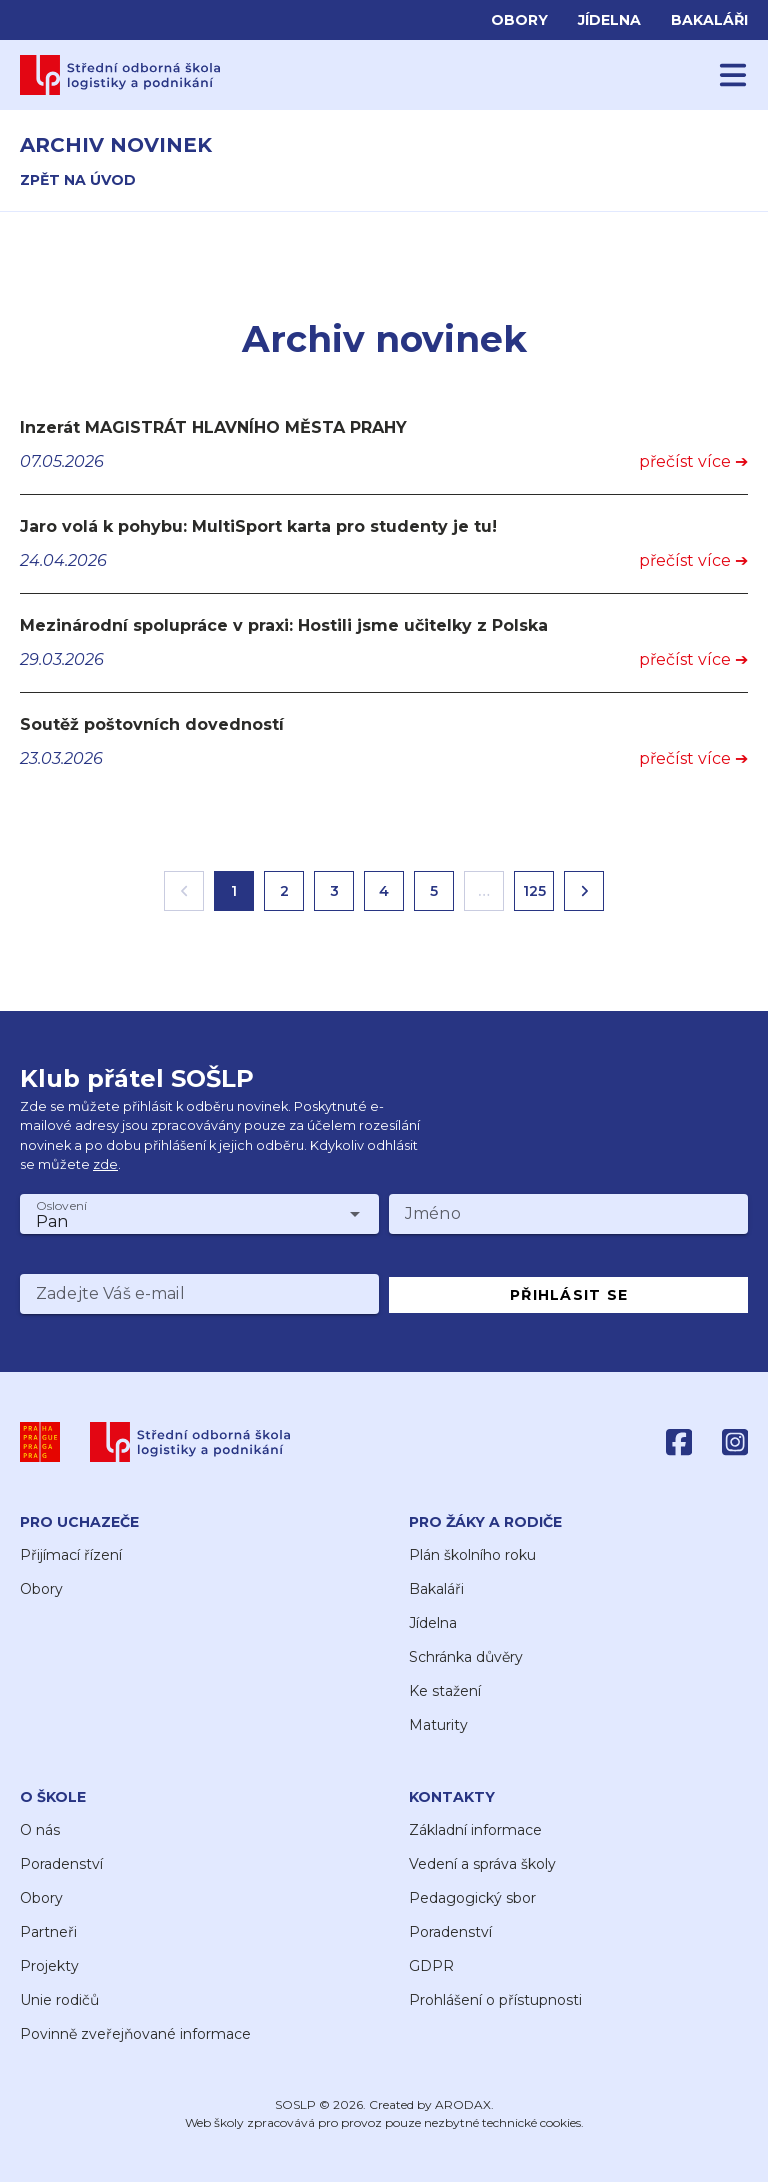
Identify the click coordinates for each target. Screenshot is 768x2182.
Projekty (49, 1966)
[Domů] (120, 75)
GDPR (431, 1966)
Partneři (48, 1932)
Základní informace (475, 1830)
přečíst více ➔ (693, 461)
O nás (40, 1830)
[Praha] (40, 1442)
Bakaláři (709, 20)
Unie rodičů (59, 2000)
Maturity (438, 1725)
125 (534, 891)
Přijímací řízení (71, 1555)
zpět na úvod (78, 180)
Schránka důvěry (466, 1657)
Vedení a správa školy (482, 1864)
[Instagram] (735, 1442)
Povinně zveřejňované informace (135, 2034)
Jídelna (609, 20)
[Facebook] (679, 1442)
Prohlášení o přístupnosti (495, 2000)
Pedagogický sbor (472, 1898)
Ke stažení (445, 1691)
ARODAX (463, 2104)
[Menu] (733, 75)
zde (105, 1164)
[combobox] (199, 1214)
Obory (519, 20)
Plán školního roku (472, 1555)
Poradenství (61, 1864)
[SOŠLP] (190, 1442)
